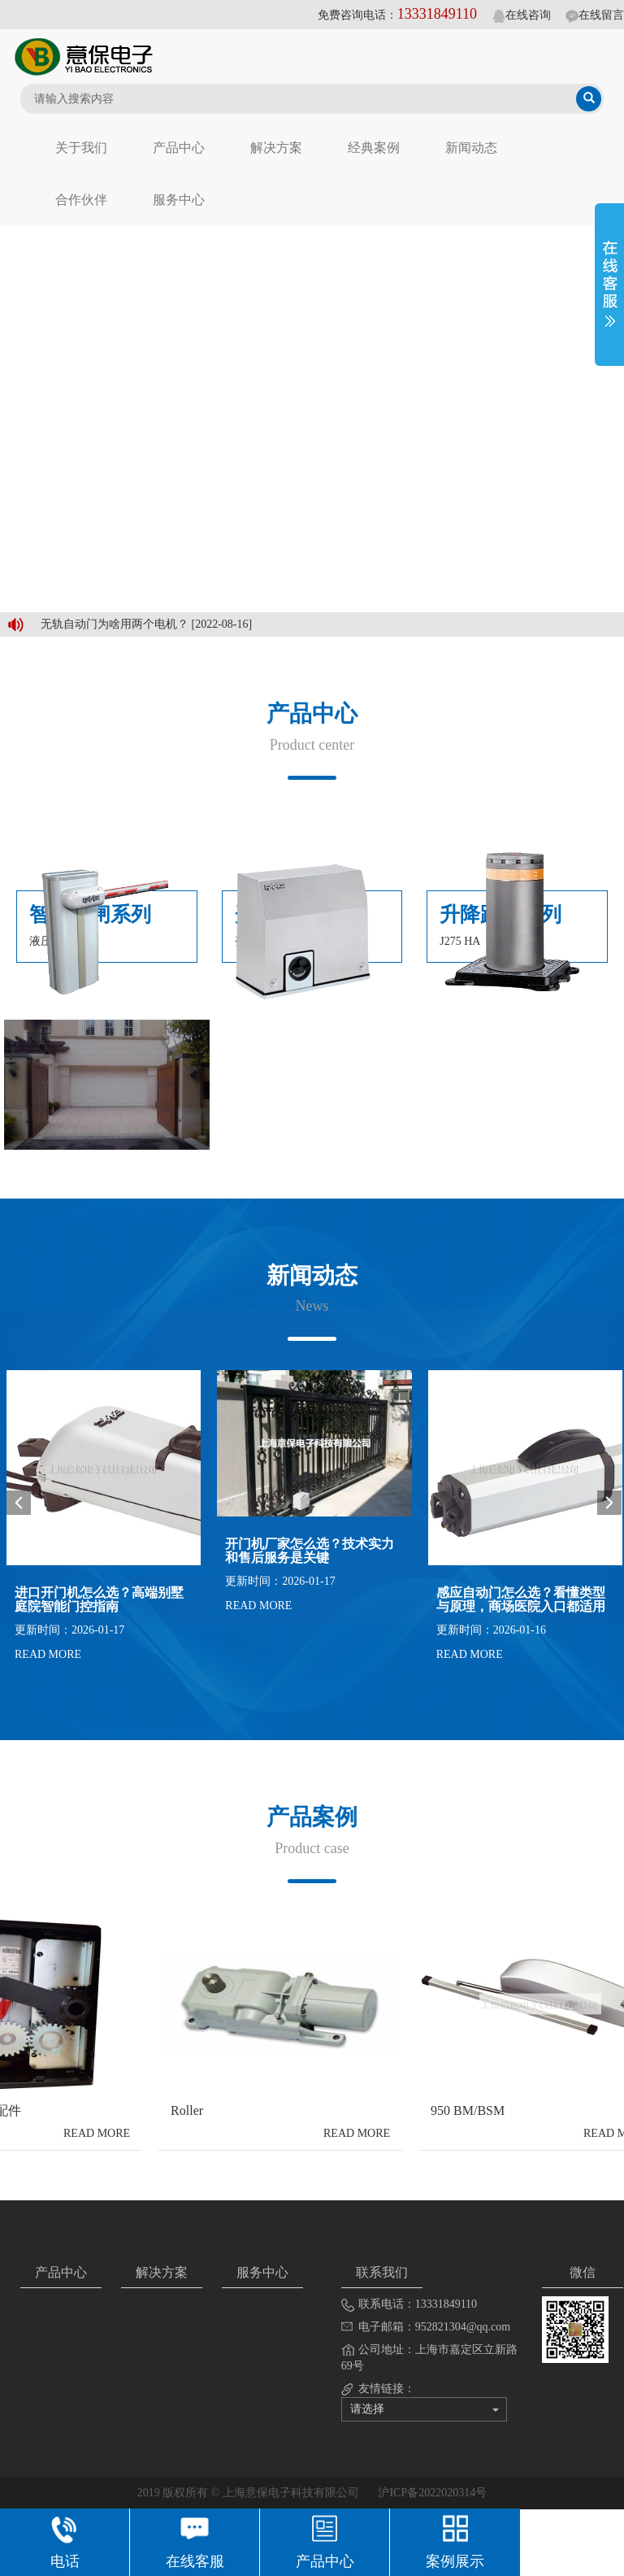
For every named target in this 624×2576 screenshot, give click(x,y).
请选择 (424, 2409)
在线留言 (595, 15)
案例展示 (455, 2539)
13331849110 (437, 14)
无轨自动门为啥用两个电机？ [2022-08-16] (146, 624)
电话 (64, 2539)
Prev (18, 1502)
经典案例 (374, 147)
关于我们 (81, 147)
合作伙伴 (81, 200)
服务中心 (179, 200)
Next (609, 1502)
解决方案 (276, 147)
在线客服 (195, 2539)
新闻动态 (471, 147)
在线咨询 (521, 15)
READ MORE (48, 1654)
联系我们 (382, 2272)
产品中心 (179, 147)
